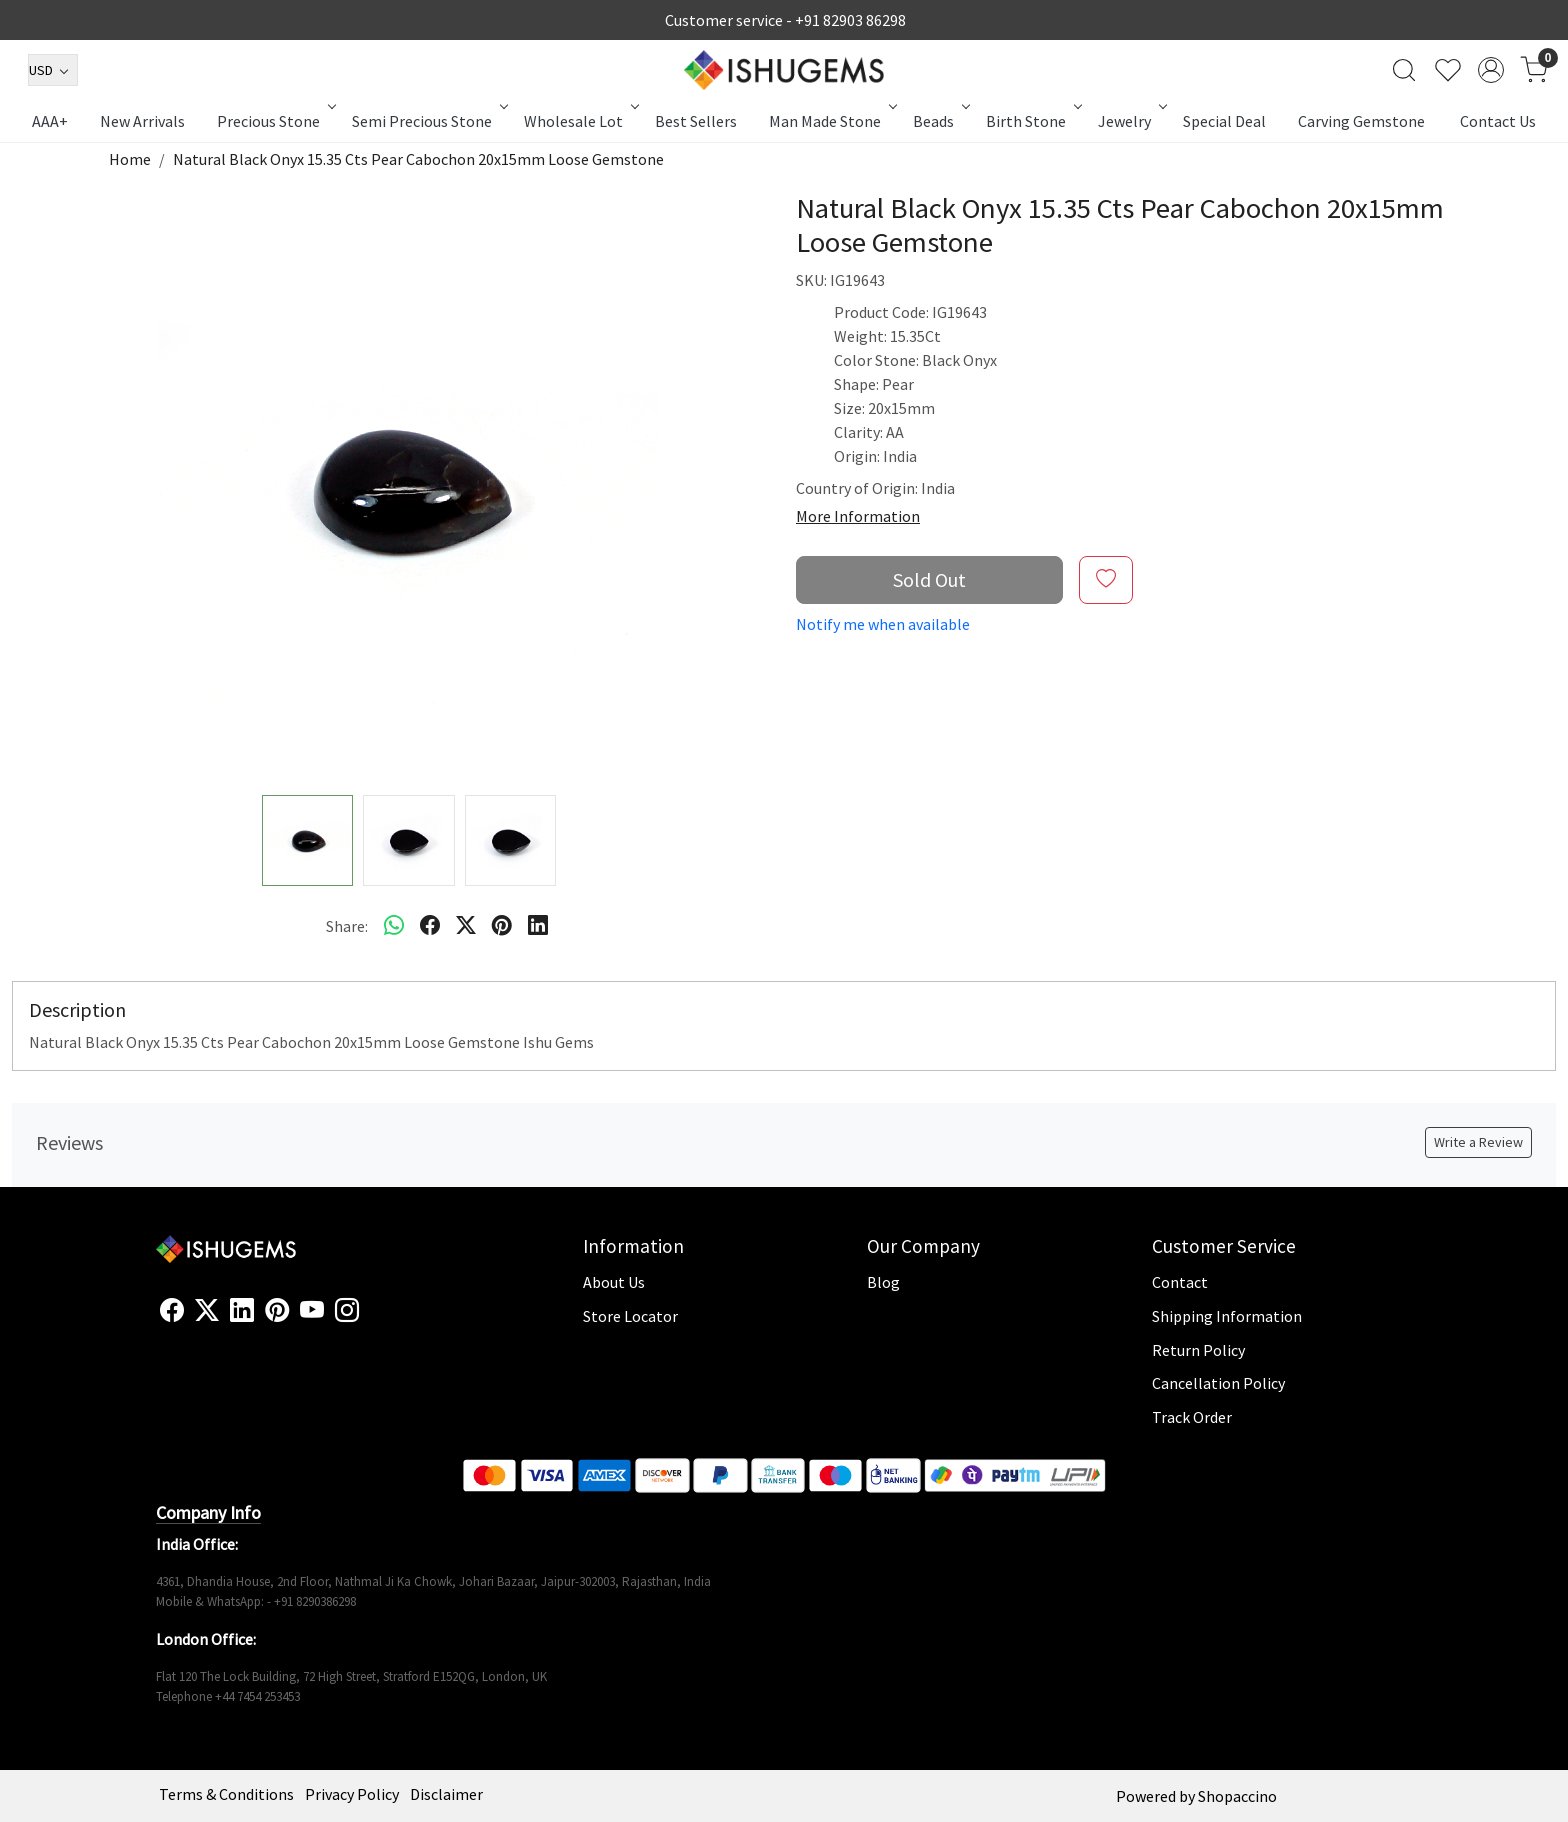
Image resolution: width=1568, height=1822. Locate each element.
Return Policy (1198, 1350)
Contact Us (1498, 121)
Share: (347, 926)
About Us (614, 1282)
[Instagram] (347, 1311)
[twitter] (466, 926)
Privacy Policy (352, 1794)
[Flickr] (370, 1319)
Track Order (1192, 1417)
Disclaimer (446, 1794)
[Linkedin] (242, 1311)
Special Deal (1224, 121)
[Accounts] (1491, 70)
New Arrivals (142, 121)
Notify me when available (883, 624)
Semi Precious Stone (428, 121)
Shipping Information (1227, 1316)
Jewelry (1131, 121)
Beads (940, 121)
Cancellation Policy (1218, 1383)
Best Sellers (696, 121)
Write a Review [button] (1478, 1142)
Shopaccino (1237, 1796)
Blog (883, 1282)
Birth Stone (1032, 121)
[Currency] (53, 70)
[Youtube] (312, 1311)
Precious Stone (275, 121)
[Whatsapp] (394, 926)
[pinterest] (502, 926)
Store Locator (630, 1316)
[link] (1404, 70)
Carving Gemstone (1361, 121)
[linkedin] (538, 926)
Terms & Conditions (226, 1794)
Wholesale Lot (580, 121)
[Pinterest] (277, 1311)
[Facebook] (172, 1311)
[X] (207, 1311)
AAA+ (50, 121)
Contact (1180, 1282)
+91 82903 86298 (850, 20)
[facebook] (430, 926)
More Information (858, 516)
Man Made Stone (831, 121)
